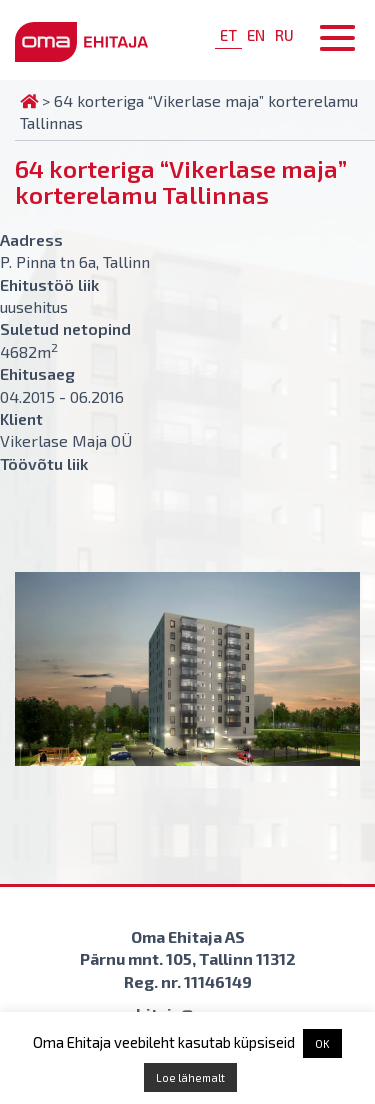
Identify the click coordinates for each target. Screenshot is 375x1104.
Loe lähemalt (190, 1077)
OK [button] (322, 1043)
